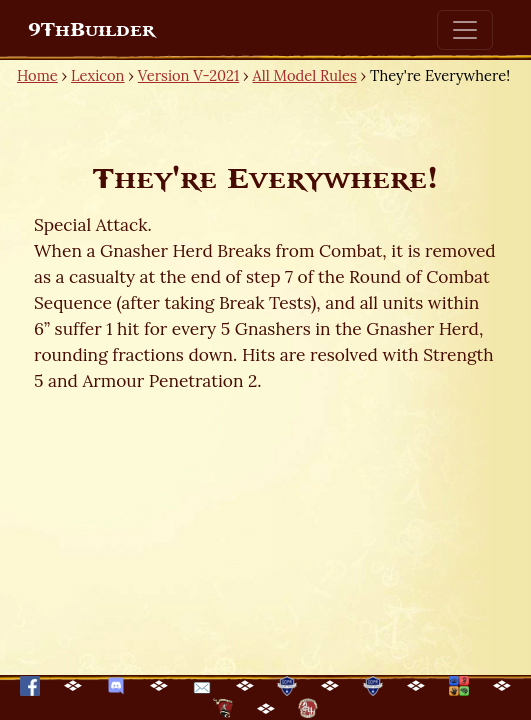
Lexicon (97, 75)
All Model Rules (305, 75)
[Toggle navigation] (465, 30)
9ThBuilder (91, 30)
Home (37, 75)
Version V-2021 (188, 75)
